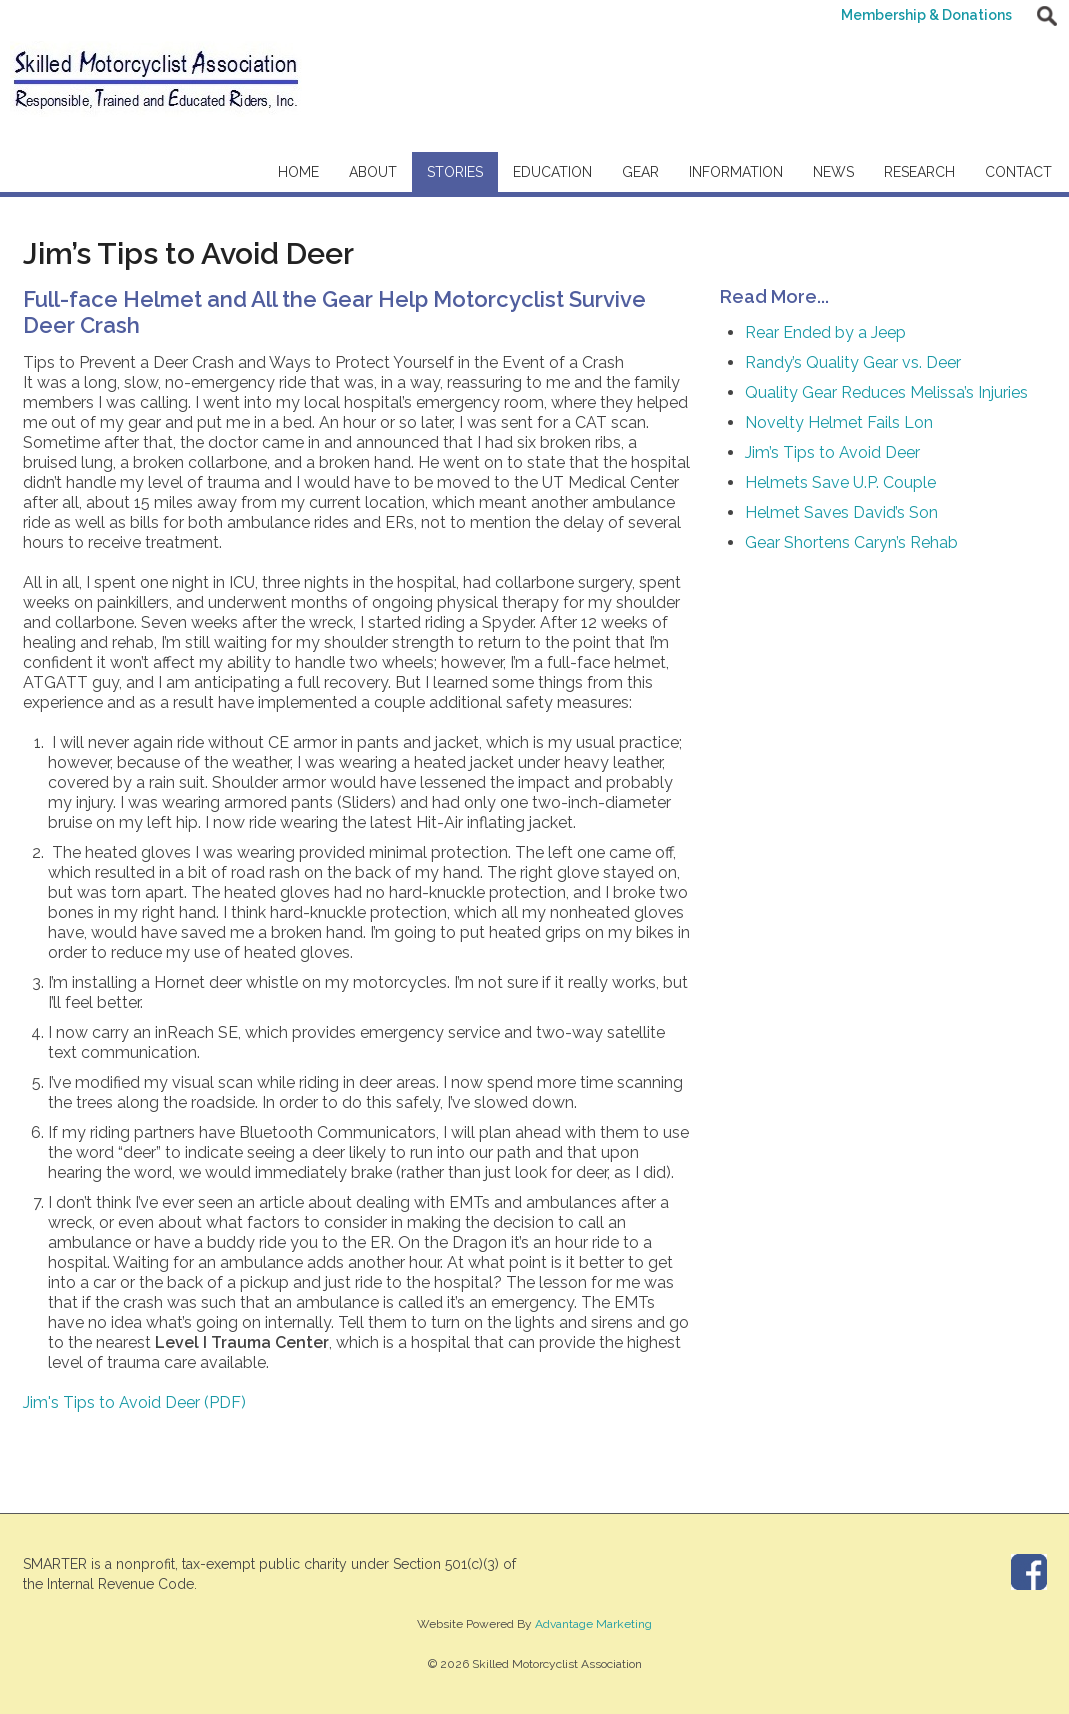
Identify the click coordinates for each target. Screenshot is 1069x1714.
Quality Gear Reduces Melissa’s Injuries (886, 392)
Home (298, 172)
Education (552, 172)
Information (736, 172)
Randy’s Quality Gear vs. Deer (853, 362)
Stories (455, 172)
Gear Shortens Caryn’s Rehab (851, 542)
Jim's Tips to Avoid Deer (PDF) (134, 1402)
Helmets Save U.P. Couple (840, 482)
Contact (1018, 172)
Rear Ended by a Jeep (825, 332)
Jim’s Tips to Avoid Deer (832, 452)
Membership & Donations (926, 15)
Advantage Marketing (593, 1624)
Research (919, 172)
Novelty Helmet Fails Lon (839, 422)
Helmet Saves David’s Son (841, 512)
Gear (640, 172)
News (833, 172)
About (373, 172)
